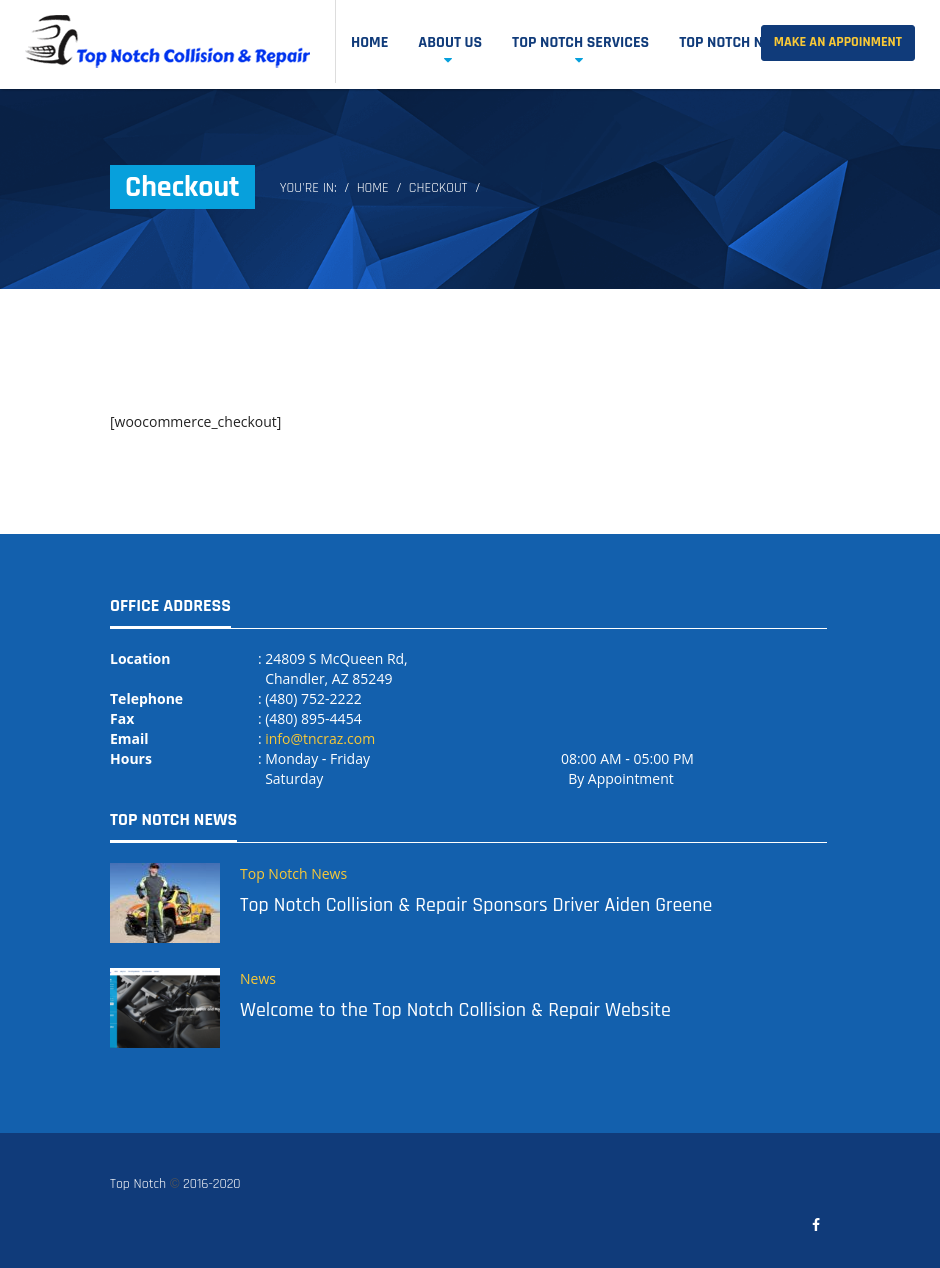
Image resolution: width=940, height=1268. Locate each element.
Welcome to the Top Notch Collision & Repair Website (455, 1010)
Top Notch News (735, 42)
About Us (450, 42)
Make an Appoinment (838, 42)
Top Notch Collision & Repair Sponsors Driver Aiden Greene (476, 905)
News (258, 978)
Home (369, 42)
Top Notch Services (580, 42)
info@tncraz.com (320, 738)
